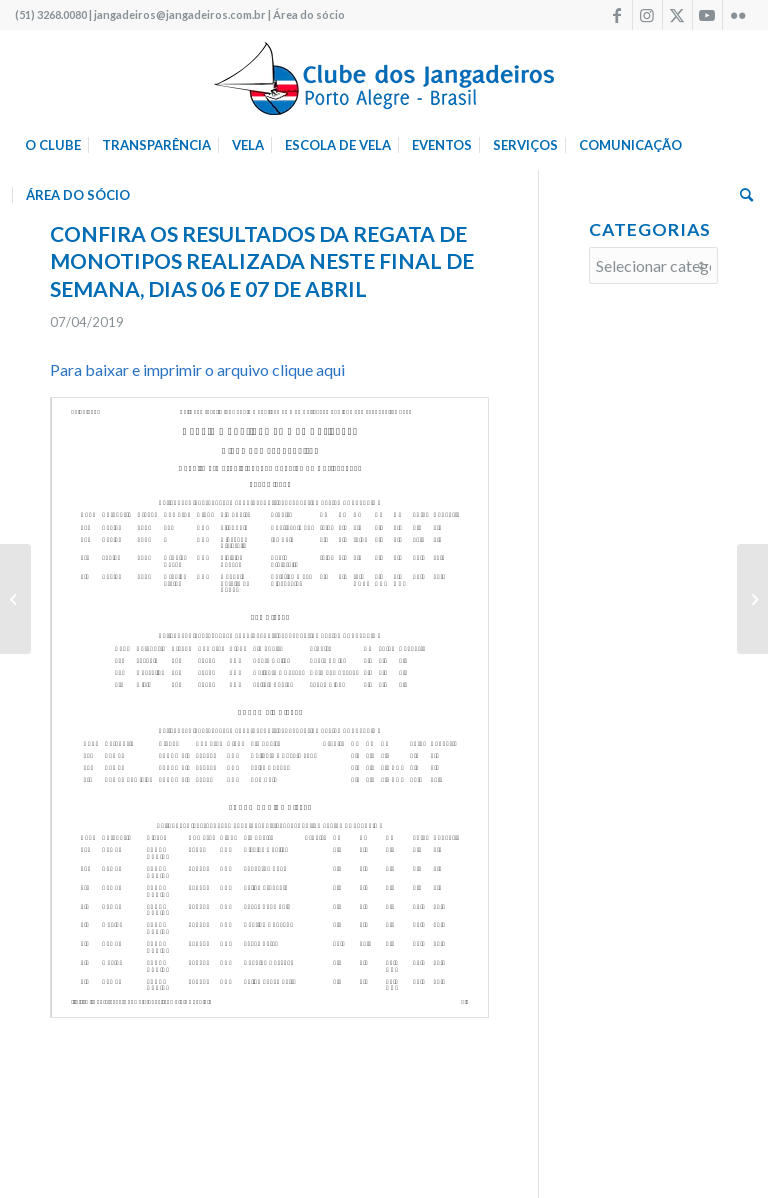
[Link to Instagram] (647, 15)
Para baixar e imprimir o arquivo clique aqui (197, 369)
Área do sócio (309, 14)
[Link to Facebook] (617, 15)
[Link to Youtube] (707, 15)
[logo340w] (384, 75)
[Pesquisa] (741, 195)
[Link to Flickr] (738, 15)
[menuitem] (53, 145)
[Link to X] (677, 15)
